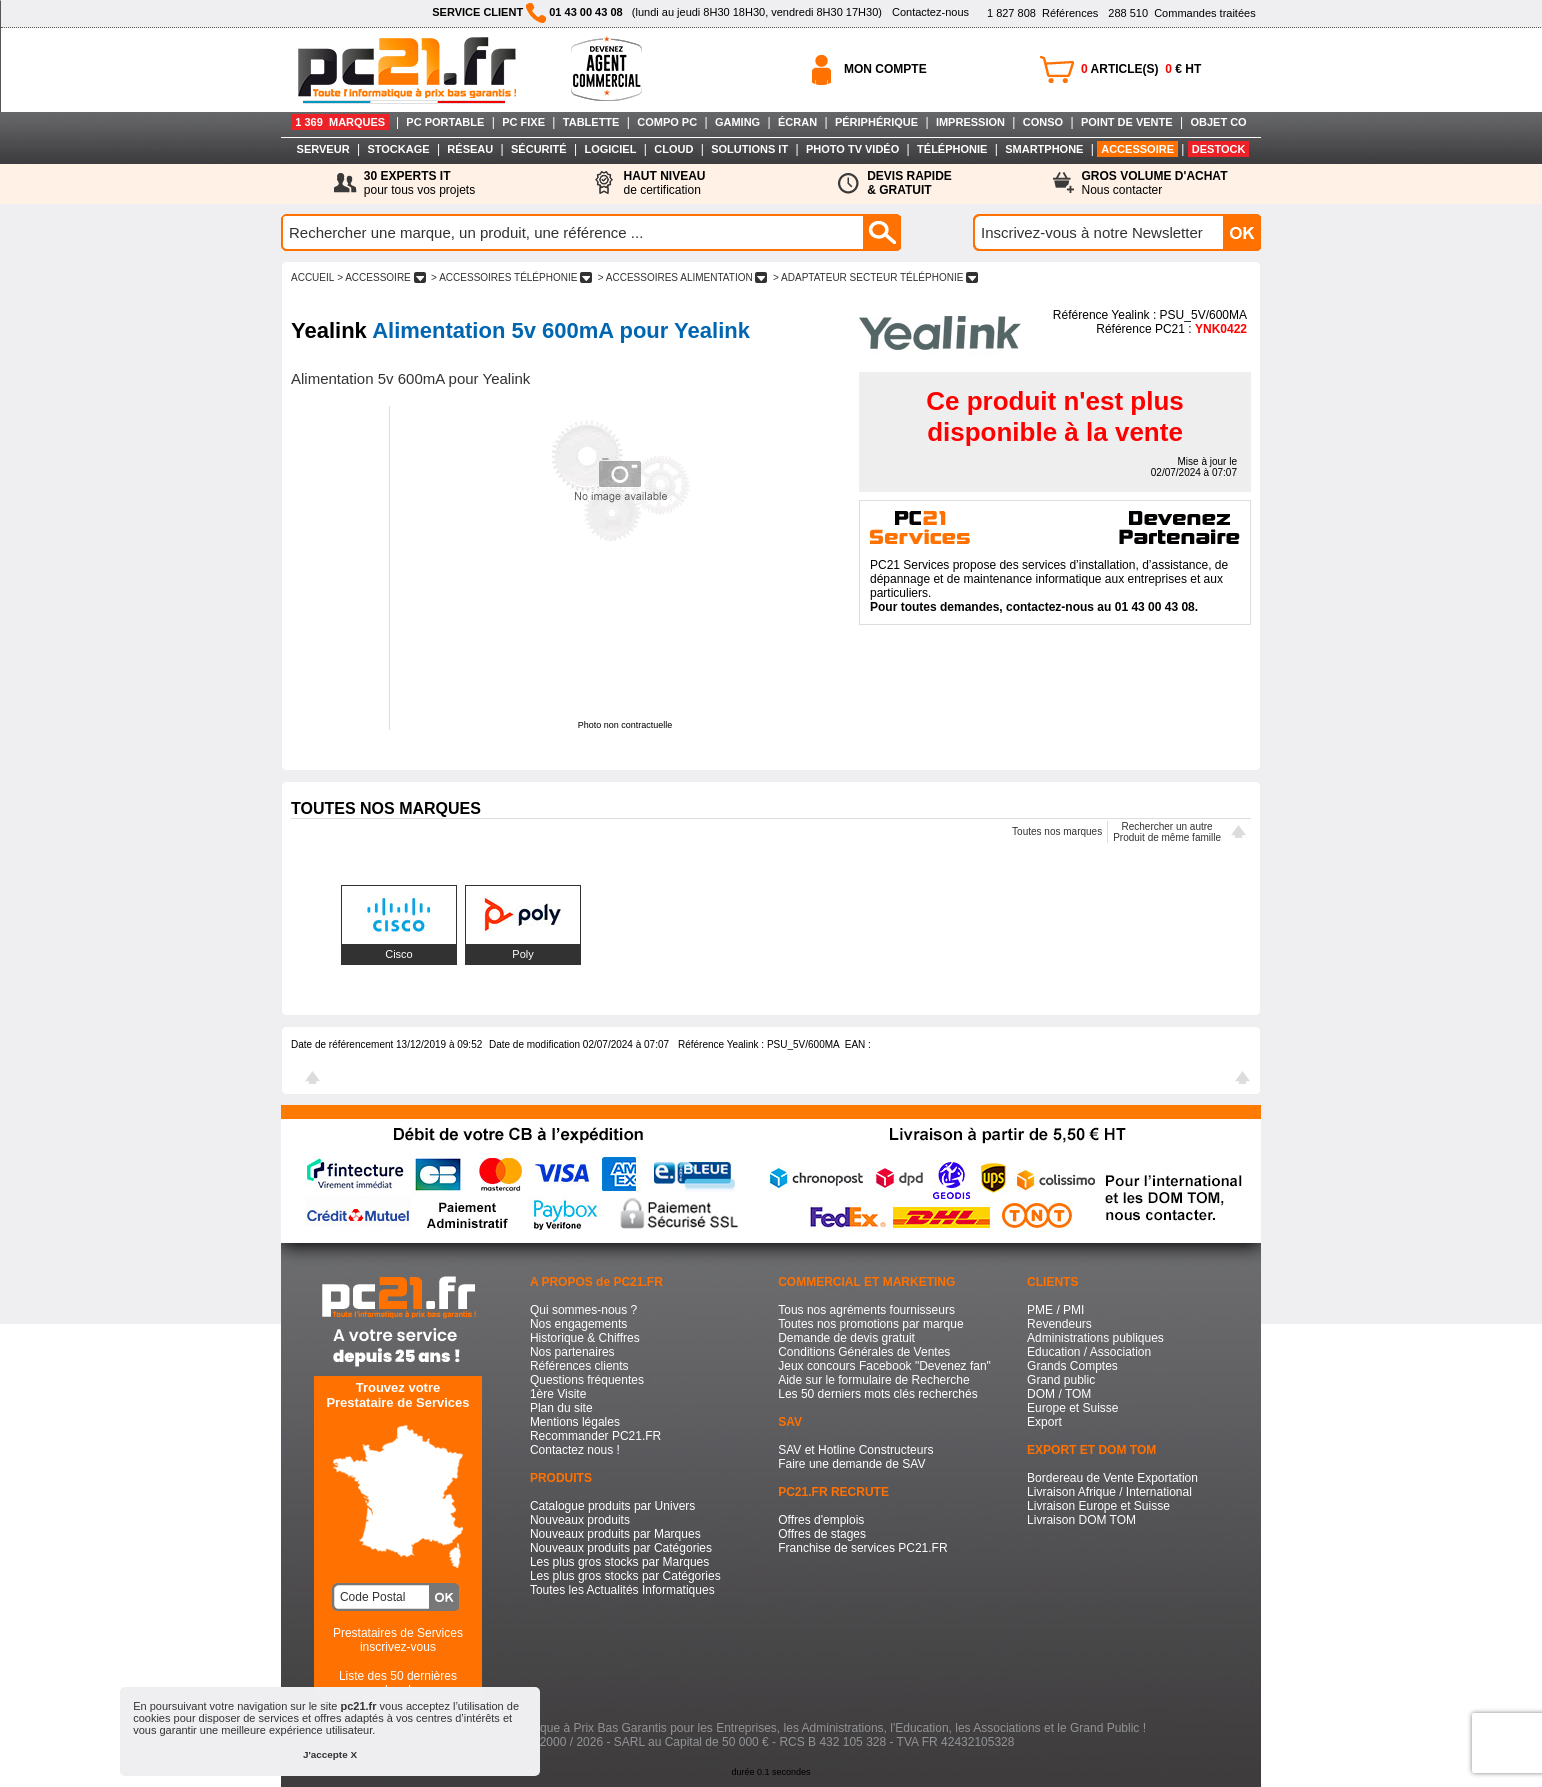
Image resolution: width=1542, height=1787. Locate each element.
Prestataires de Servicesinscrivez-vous (398, 1640)
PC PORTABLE (445, 122)
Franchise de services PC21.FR (862, 1548)
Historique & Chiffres (585, 1338)
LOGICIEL (610, 149)
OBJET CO (1218, 122)
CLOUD (673, 149)
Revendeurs (1059, 1324)
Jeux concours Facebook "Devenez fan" (884, 1366)
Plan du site (561, 1408)
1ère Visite (558, 1394)
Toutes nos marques (1057, 831)
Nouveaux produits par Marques (615, 1534)
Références (1042, 13)
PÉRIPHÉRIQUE (876, 122)
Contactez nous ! (575, 1450)
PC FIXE (523, 122)
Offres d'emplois (821, 1520)
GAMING (737, 122)
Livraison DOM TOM (1081, 1520)
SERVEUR (323, 149)
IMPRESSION (970, 122)
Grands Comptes (1072, 1366)
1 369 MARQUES (340, 122)
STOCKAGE (398, 149)
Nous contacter (1155, 183)
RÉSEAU (470, 149)
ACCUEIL (312, 277)
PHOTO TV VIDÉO (852, 149)
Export (1044, 1422)
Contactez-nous (930, 12)
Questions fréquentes (587, 1380)
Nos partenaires (572, 1352)
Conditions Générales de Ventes (864, 1352)
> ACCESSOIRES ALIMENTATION (682, 277)
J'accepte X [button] (330, 1754)
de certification (664, 183)
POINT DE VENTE (1127, 122)
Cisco (399, 954)
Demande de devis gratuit (846, 1338)
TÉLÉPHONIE (952, 149)
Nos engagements (578, 1324)
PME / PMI (1055, 1310)
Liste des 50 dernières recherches (398, 1683)
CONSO (1043, 122)
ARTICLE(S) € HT (1141, 69)
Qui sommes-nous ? (583, 1310)
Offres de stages (822, 1534)
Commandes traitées (1181, 13)
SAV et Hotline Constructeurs (855, 1450)
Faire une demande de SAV (851, 1464)
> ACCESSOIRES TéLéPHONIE (511, 277)
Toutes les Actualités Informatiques (622, 1590)
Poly (522, 954)
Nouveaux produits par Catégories (621, 1548)
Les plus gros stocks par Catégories (625, 1576)
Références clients (579, 1366)
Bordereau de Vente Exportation (1112, 1478)
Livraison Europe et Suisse (1098, 1506)
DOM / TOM (1059, 1394)
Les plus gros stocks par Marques (619, 1562)
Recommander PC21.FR (595, 1436)
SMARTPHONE (1044, 149)
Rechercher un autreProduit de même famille (1167, 832)
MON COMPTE (885, 69)
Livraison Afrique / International (1109, 1492)
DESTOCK (1219, 149)
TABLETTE (591, 122)
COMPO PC (667, 122)
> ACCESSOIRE (381, 277)
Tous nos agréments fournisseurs (866, 1310)
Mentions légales (575, 1422)
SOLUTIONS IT (749, 149)
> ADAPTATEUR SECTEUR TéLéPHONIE (875, 277)
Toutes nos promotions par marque (870, 1324)
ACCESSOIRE (1137, 149)
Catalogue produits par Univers (612, 1506)
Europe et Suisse (1072, 1408)
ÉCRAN (797, 122)
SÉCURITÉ (539, 149)
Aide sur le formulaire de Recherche (873, 1380)
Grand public (1061, 1380)
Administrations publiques (1095, 1338)
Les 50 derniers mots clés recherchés (877, 1394)
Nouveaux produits (580, 1520)
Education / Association (1089, 1352)
